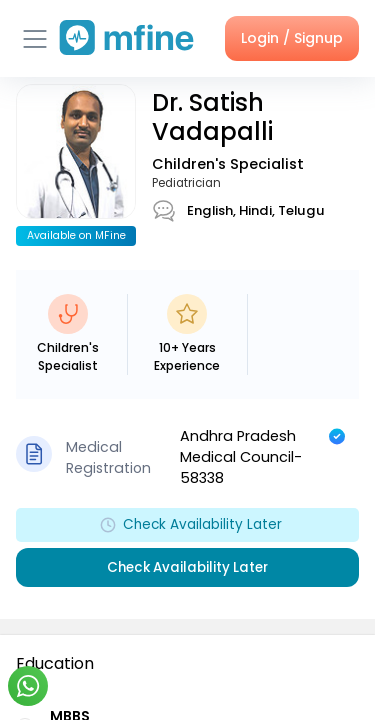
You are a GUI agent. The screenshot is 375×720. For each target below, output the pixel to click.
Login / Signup (292, 38)
